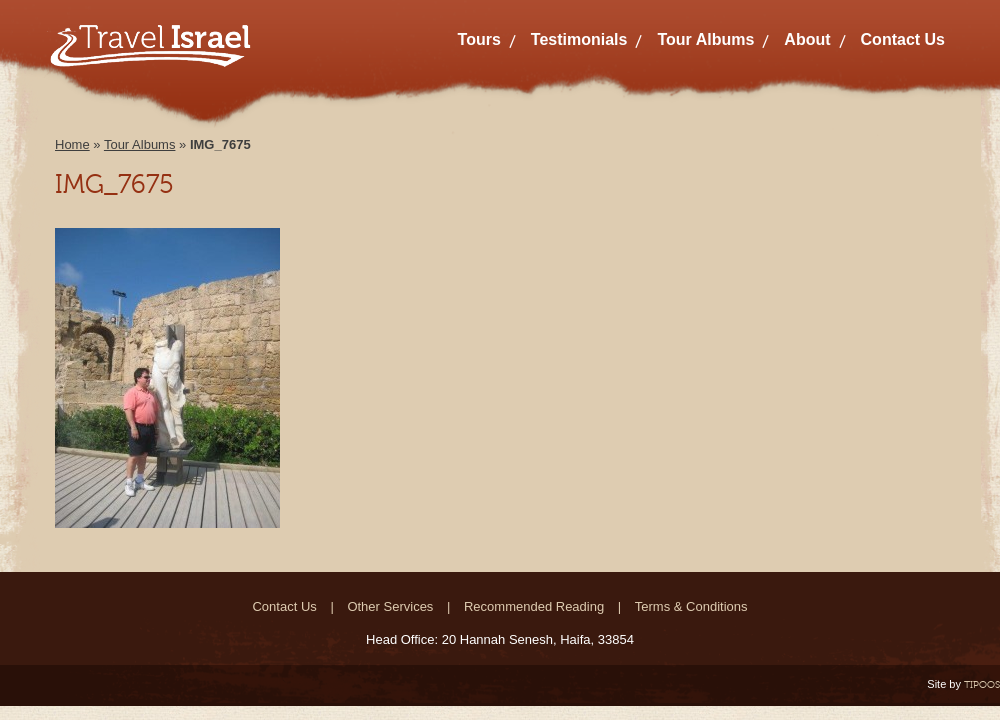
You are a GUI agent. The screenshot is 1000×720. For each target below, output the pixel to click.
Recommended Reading (534, 606)
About (807, 39)
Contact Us (903, 39)
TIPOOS (982, 684)
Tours (479, 39)
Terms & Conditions (691, 606)
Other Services (390, 606)
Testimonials (579, 39)
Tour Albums (705, 39)
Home (72, 144)
